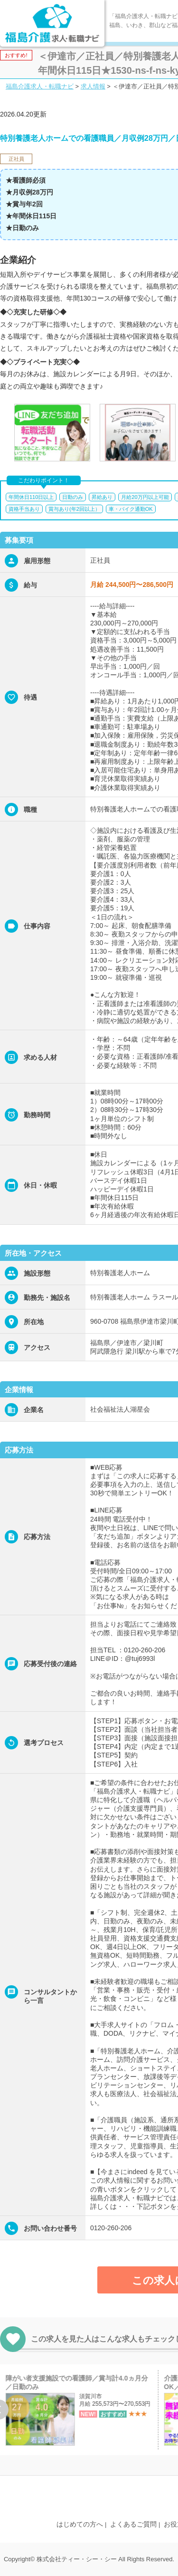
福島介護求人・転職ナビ (40, 86)
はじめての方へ (79, 2524)
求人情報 (93, 86)
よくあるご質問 (133, 2524)
